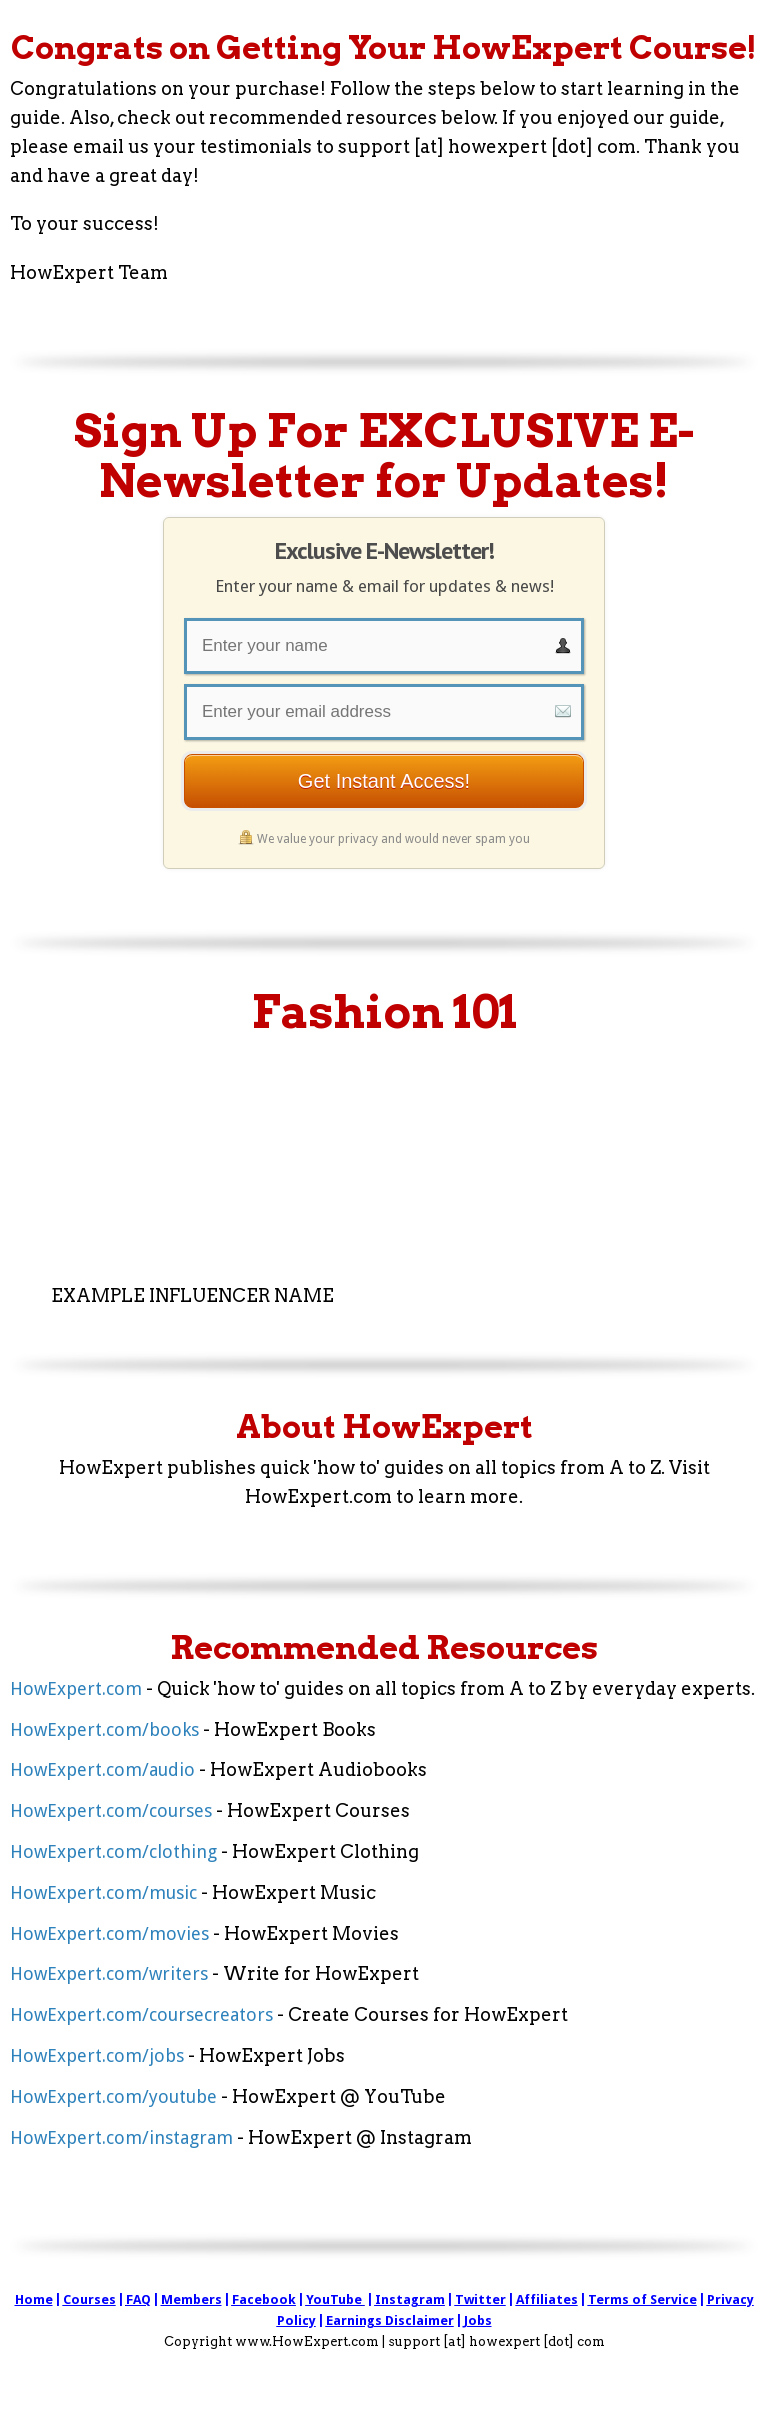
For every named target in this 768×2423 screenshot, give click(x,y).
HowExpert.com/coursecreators (141, 2014)
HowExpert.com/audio (102, 1769)
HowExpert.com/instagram (121, 2137)
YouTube (334, 2299)
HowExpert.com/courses (111, 1810)
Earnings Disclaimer (390, 2320)
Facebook (264, 2299)
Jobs (478, 2320)
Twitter (480, 2299)
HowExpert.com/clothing (113, 1851)
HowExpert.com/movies (109, 1933)
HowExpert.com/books (104, 1729)
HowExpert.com (76, 1688)
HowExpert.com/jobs (97, 2055)
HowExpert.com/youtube (113, 2096)
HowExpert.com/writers (109, 1973)
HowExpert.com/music (103, 1892)
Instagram (410, 2299)
